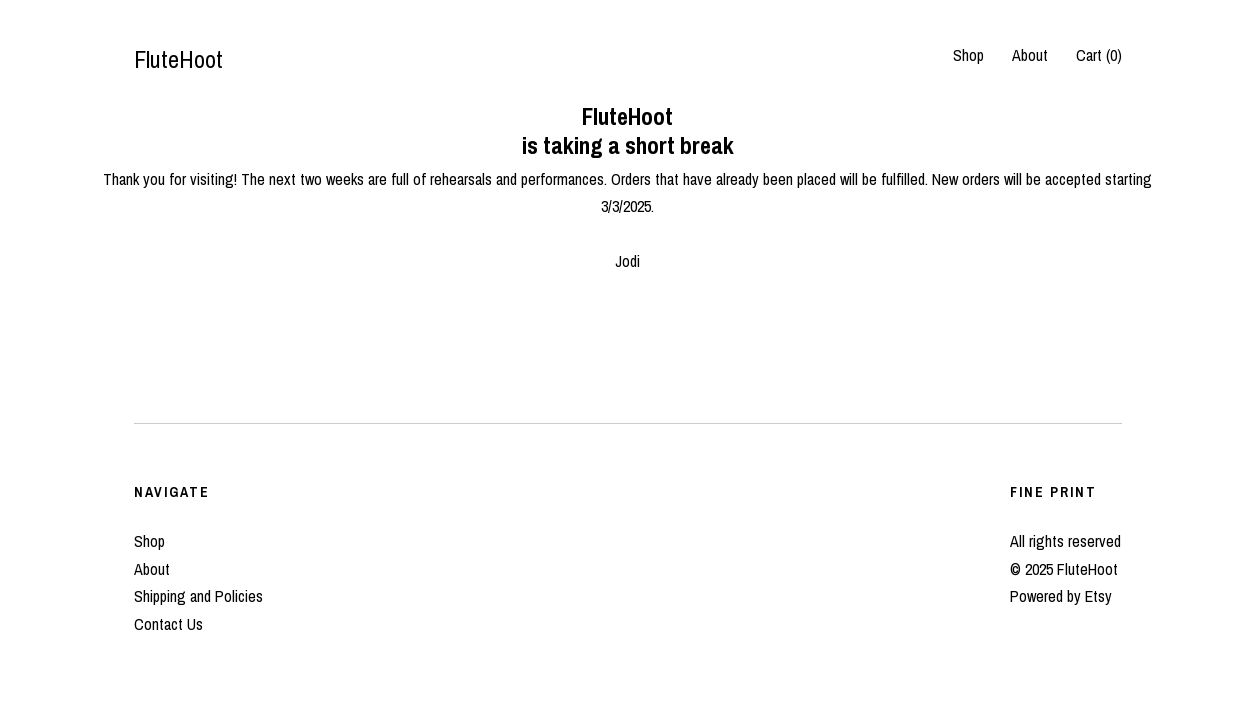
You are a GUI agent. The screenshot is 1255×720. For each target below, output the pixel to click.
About (1030, 55)
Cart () (1099, 55)
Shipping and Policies (198, 596)
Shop (968, 55)
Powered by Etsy (1061, 596)
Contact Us (168, 624)
